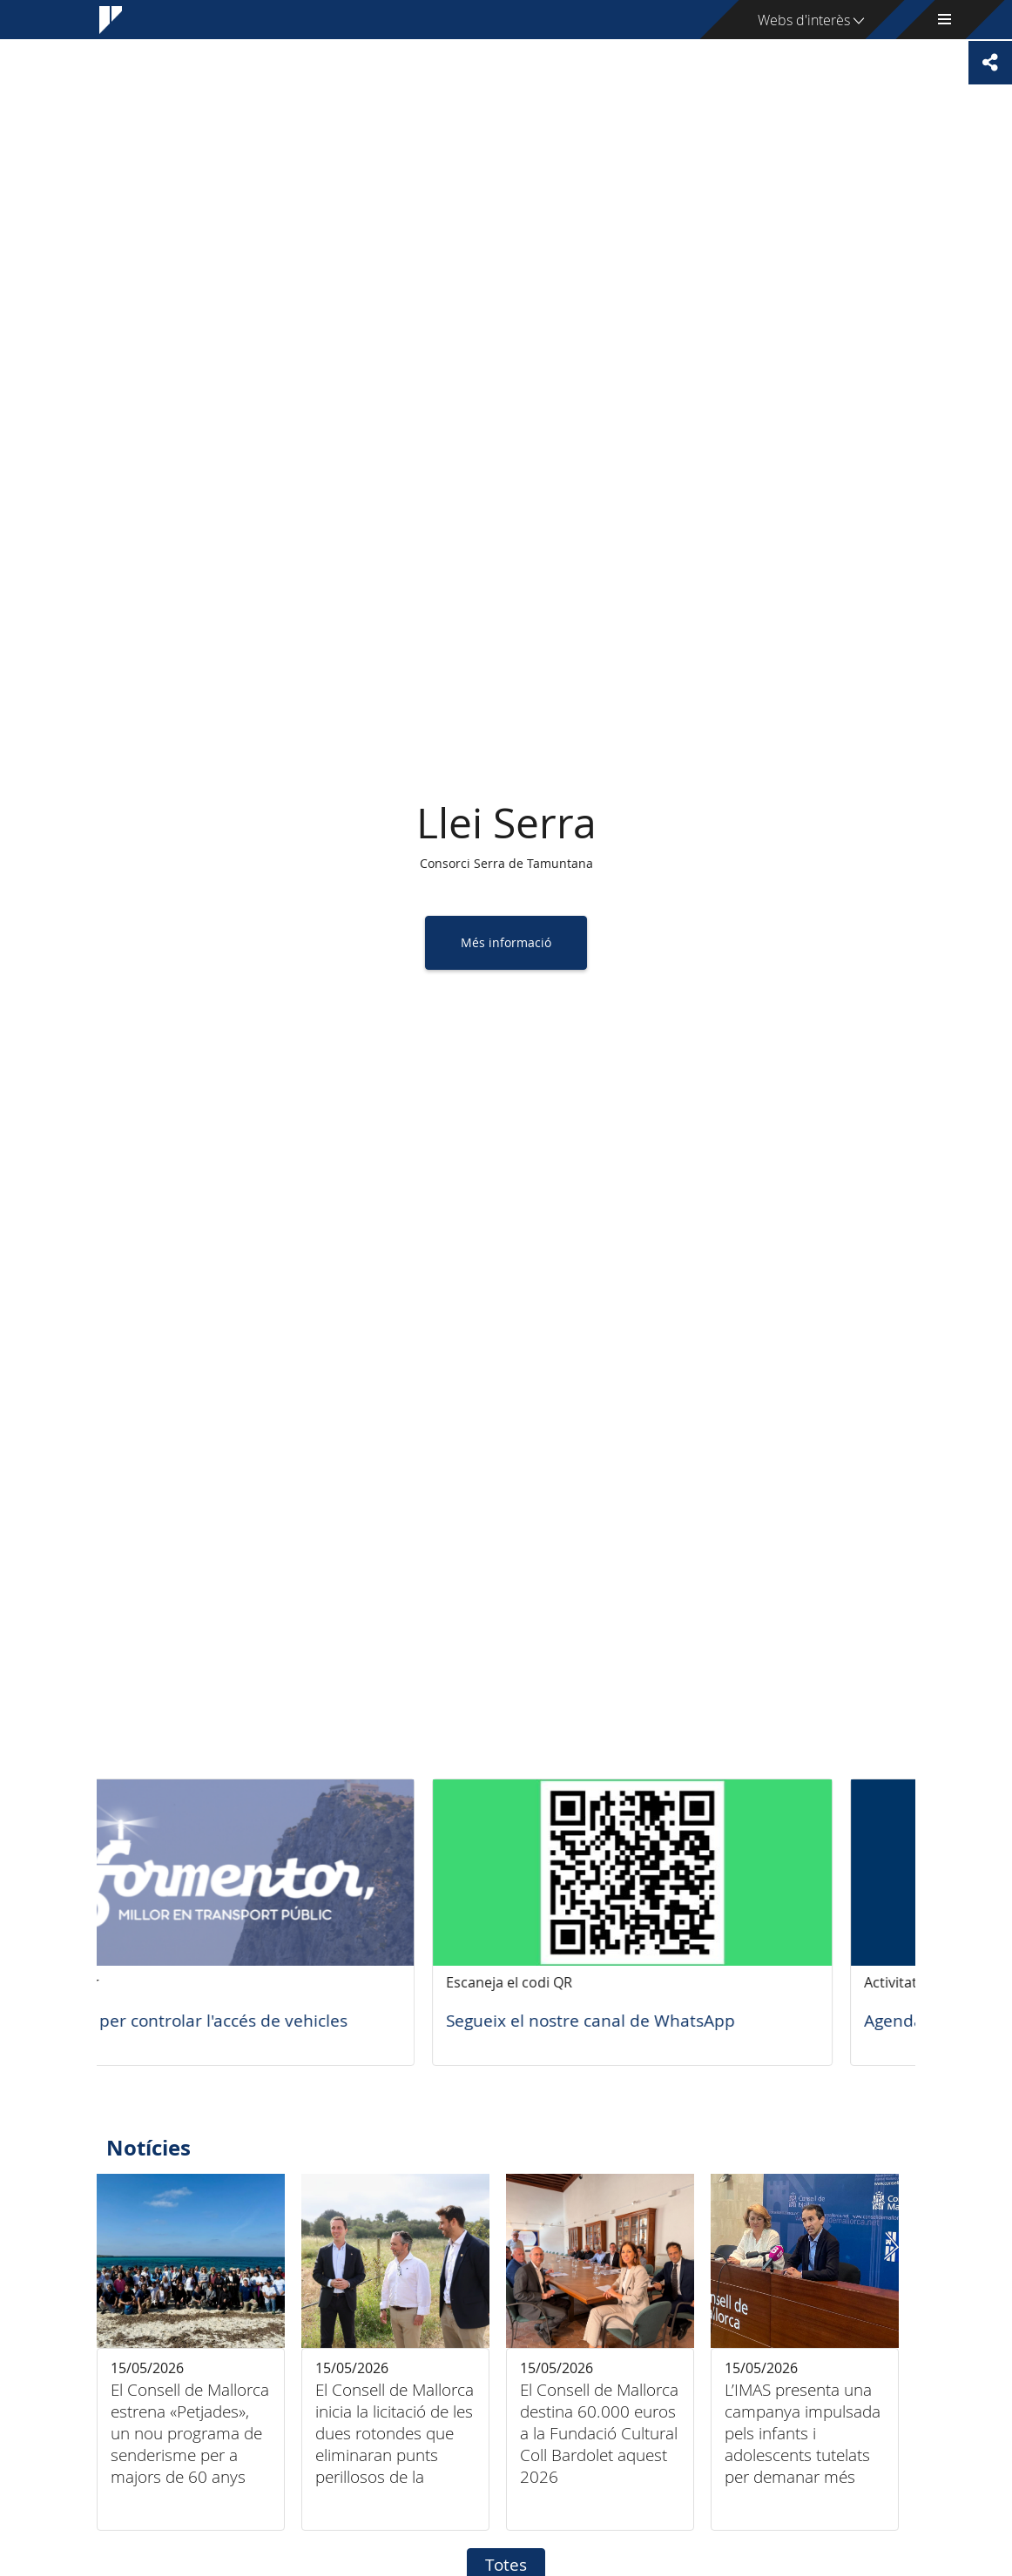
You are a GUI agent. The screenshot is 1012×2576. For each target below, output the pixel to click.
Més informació (506, 942)
